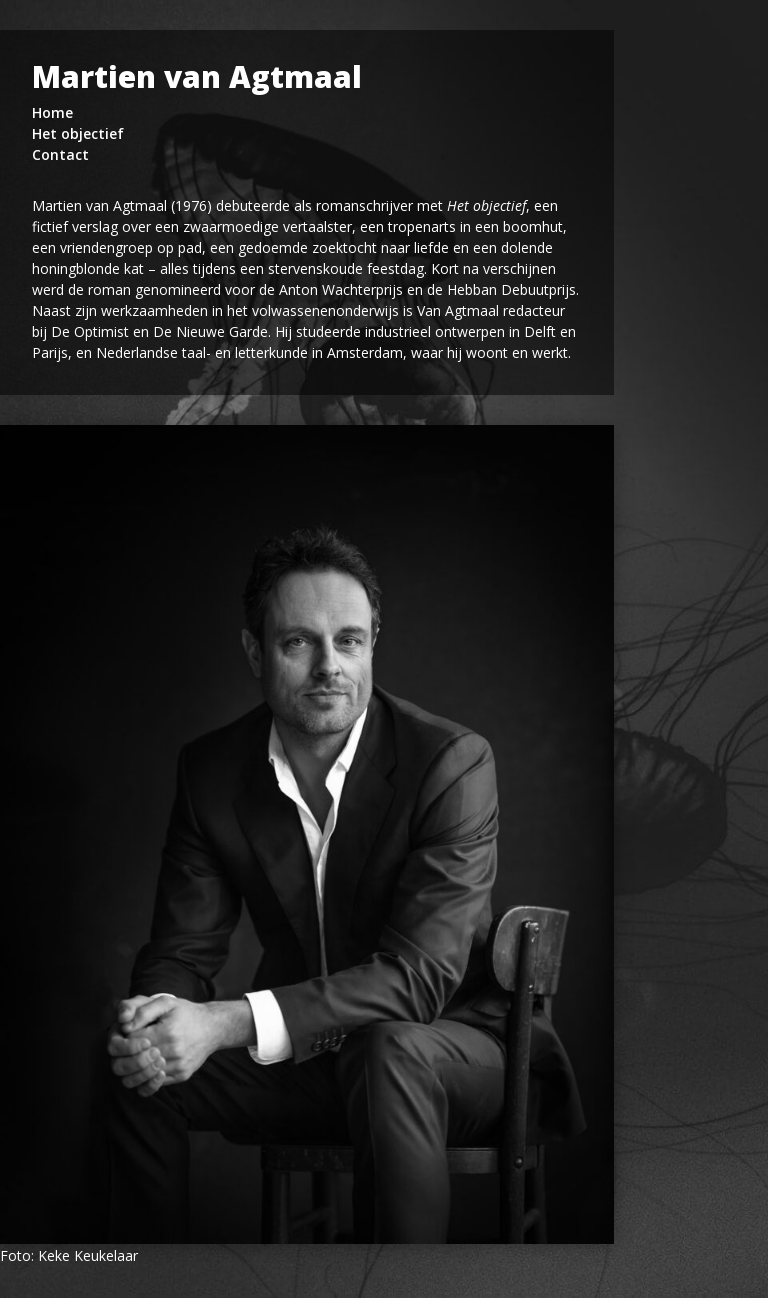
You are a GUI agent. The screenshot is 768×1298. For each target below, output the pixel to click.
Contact (60, 154)
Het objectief (78, 133)
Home (52, 112)
